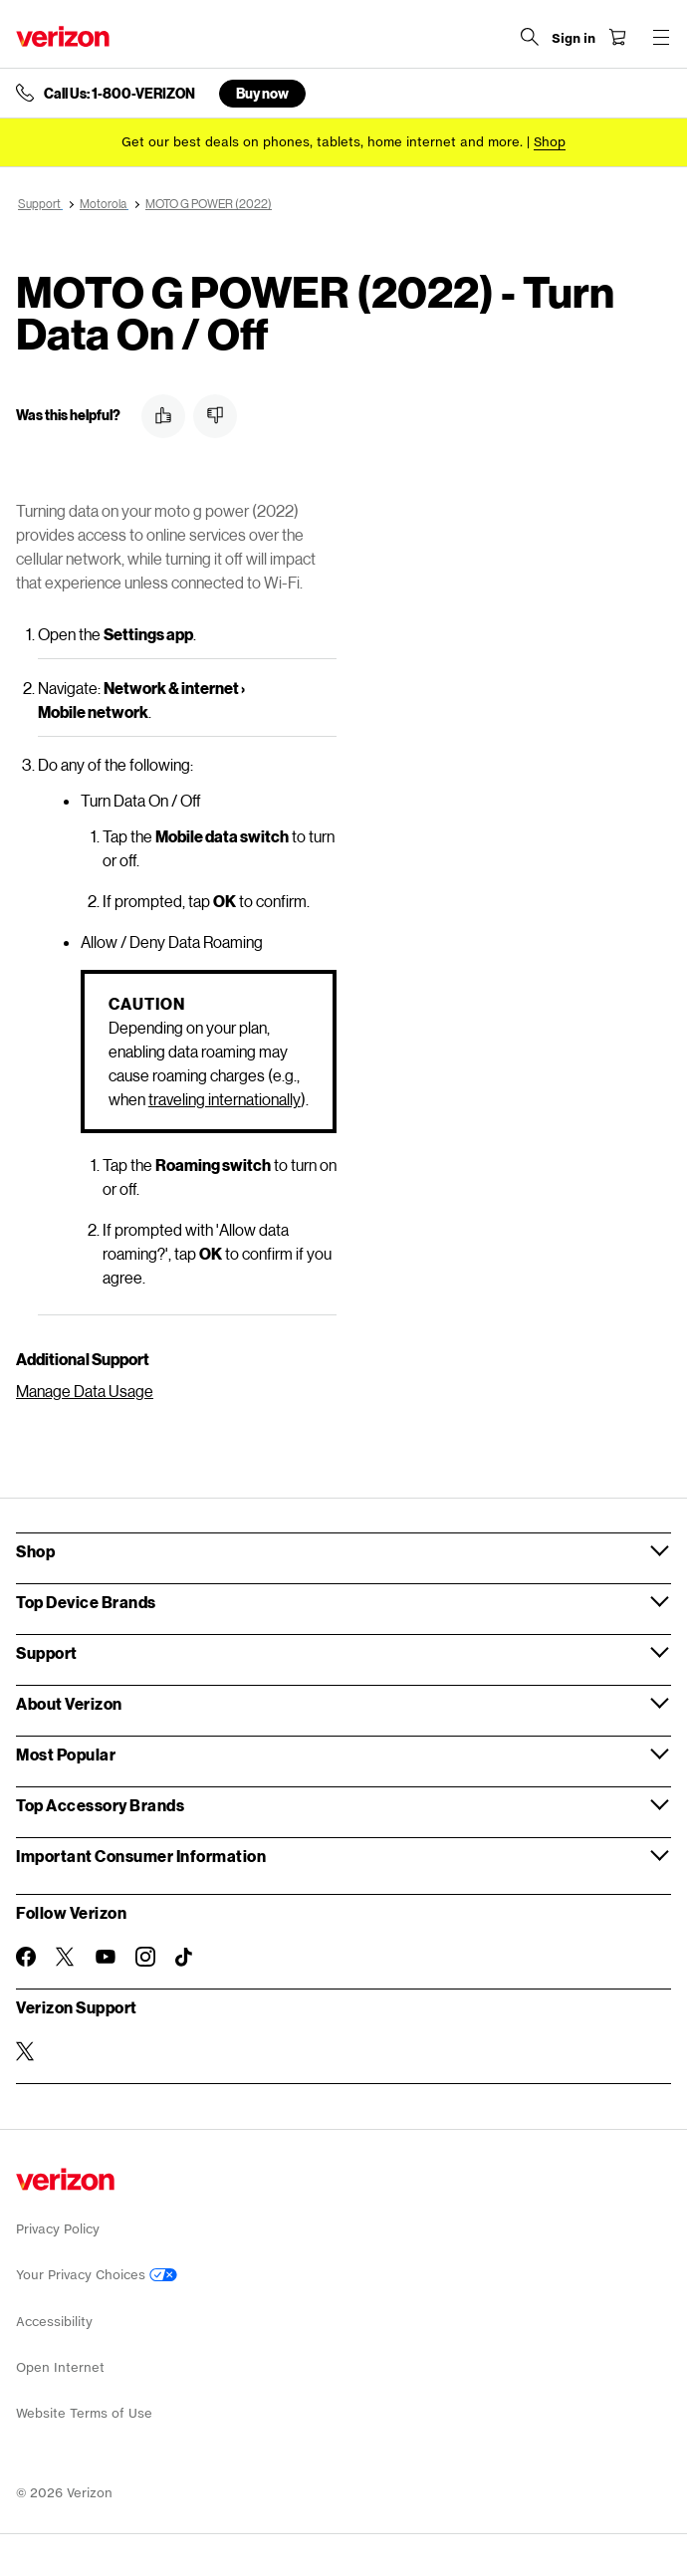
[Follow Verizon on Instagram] (145, 1957)
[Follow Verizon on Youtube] (105, 1957)
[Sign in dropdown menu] (573, 39)
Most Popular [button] (65, 1754)
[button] (163, 416)
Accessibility (54, 2321)
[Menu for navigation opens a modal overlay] (661, 37)
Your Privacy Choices (96, 2274)
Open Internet (60, 2367)
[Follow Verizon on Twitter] (66, 1957)
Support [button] (47, 1652)
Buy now (262, 93)
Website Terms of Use (84, 2413)
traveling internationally (224, 1098)
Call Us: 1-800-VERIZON (119, 94)
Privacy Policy (58, 2229)
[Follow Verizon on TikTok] (185, 1958)
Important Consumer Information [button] (141, 1855)
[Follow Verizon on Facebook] (26, 1957)
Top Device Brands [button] (86, 1601)
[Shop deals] (550, 141)
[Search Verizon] (530, 37)
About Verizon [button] (69, 1703)
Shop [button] (35, 1550)
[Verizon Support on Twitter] (26, 2051)
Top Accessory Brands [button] (100, 1804)
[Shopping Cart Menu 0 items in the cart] (617, 37)
